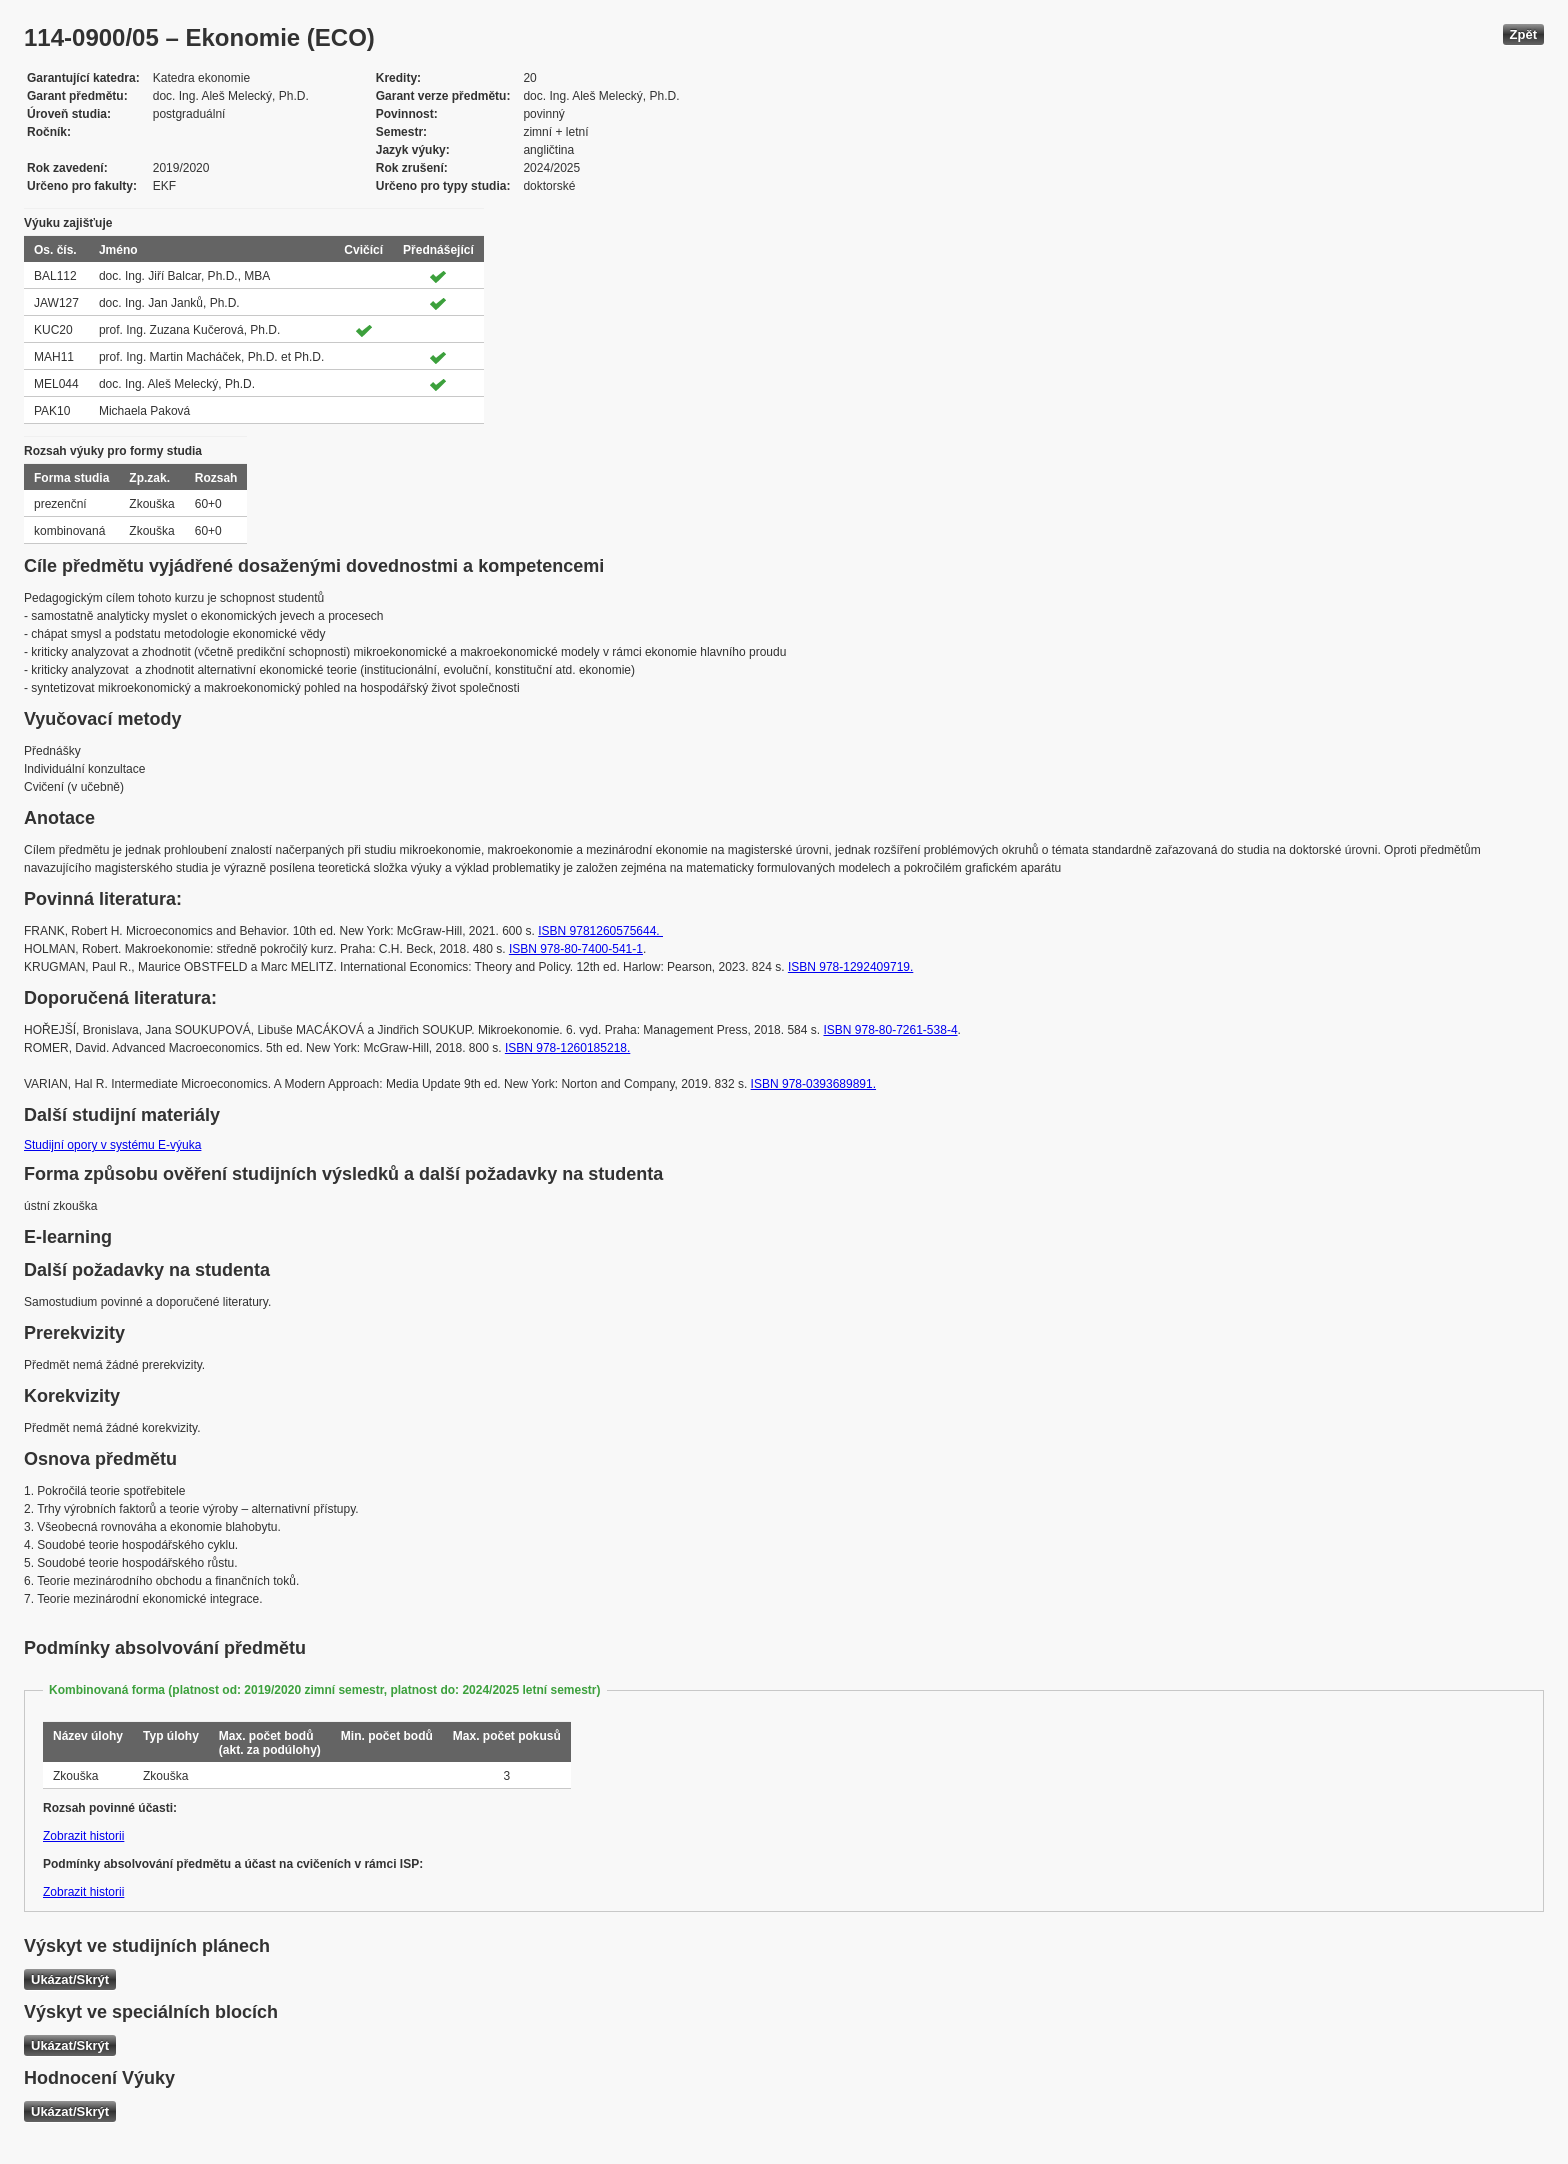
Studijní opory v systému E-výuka (112, 1145)
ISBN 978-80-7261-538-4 (890, 1030)
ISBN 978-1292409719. (850, 967)
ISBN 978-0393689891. (813, 1084)
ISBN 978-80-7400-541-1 (576, 949)
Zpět (1523, 34)
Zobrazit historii (83, 1836)
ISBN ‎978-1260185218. (567, 1048)
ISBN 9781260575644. (600, 931)
